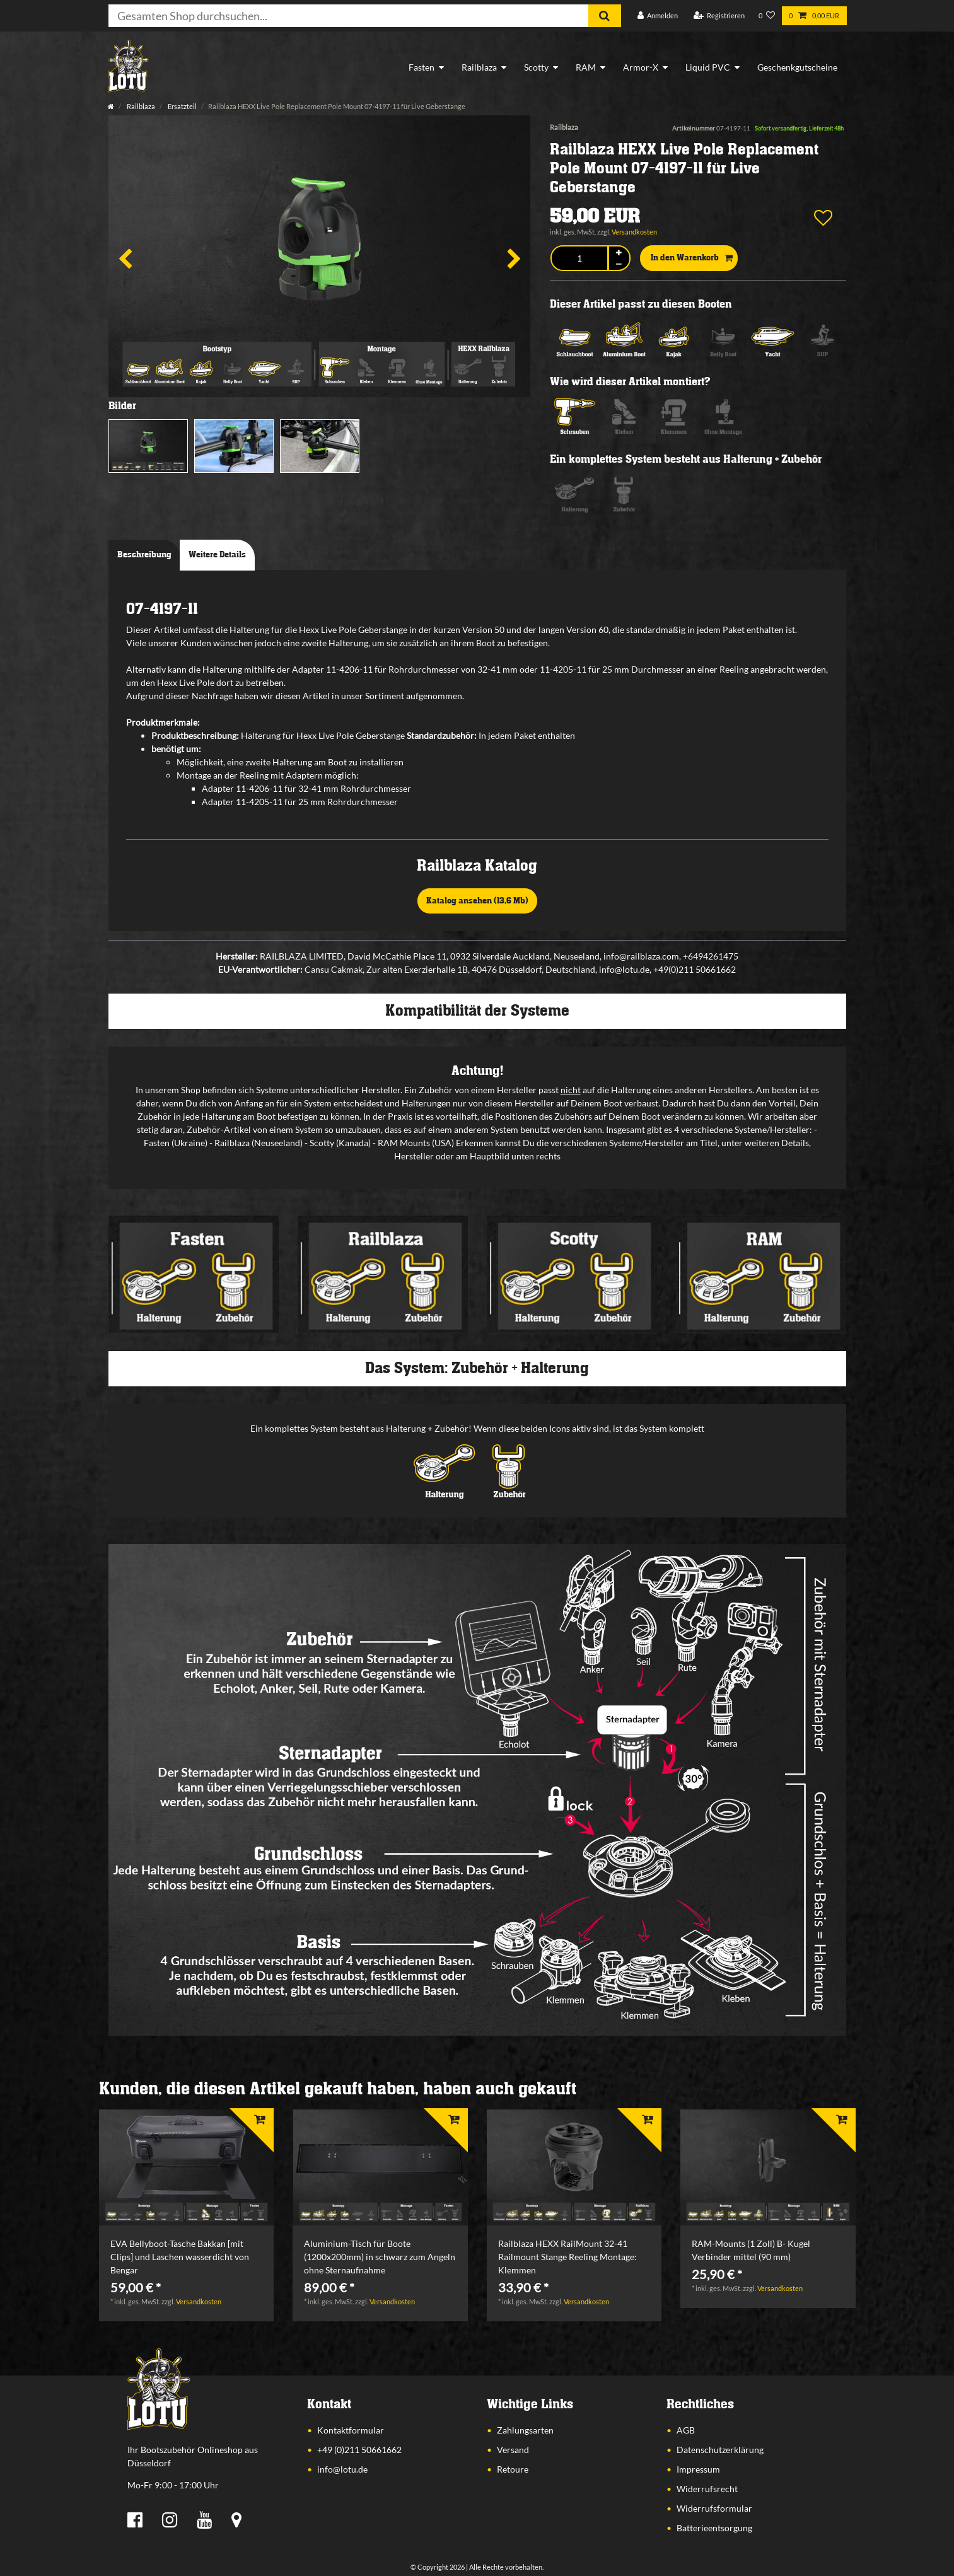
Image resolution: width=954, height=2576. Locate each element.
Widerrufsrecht (707, 2488)
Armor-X (640, 67)
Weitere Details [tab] (217, 555)
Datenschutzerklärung (720, 2449)
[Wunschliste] (767, 16)
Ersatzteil (181, 106)
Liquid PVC (707, 67)
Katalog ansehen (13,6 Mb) (477, 901)
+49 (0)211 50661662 (359, 2449)
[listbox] (186, 2167)
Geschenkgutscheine (797, 67)
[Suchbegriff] (348, 15)
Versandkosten (634, 232)
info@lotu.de (342, 2469)
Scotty (536, 67)
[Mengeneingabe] (579, 258)
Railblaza (479, 67)
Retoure (512, 2469)
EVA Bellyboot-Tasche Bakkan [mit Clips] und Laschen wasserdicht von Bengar (179, 2256)
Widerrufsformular (714, 2508)
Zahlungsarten (525, 2430)
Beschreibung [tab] (144, 555)
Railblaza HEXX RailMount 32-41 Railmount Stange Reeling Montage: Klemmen (567, 2256)
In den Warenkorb (692, 258)
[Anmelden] (658, 16)
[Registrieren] (719, 16)
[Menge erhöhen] (619, 252)
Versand (513, 2449)
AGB (686, 2430)
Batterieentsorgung (714, 2527)
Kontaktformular (350, 2430)
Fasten (421, 67)
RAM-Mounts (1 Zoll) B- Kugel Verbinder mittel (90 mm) (751, 2250)
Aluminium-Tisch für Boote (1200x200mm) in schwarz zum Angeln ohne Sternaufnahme (379, 2256)
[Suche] (604, 15)
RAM (586, 67)
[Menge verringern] (619, 264)
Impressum (698, 2469)
